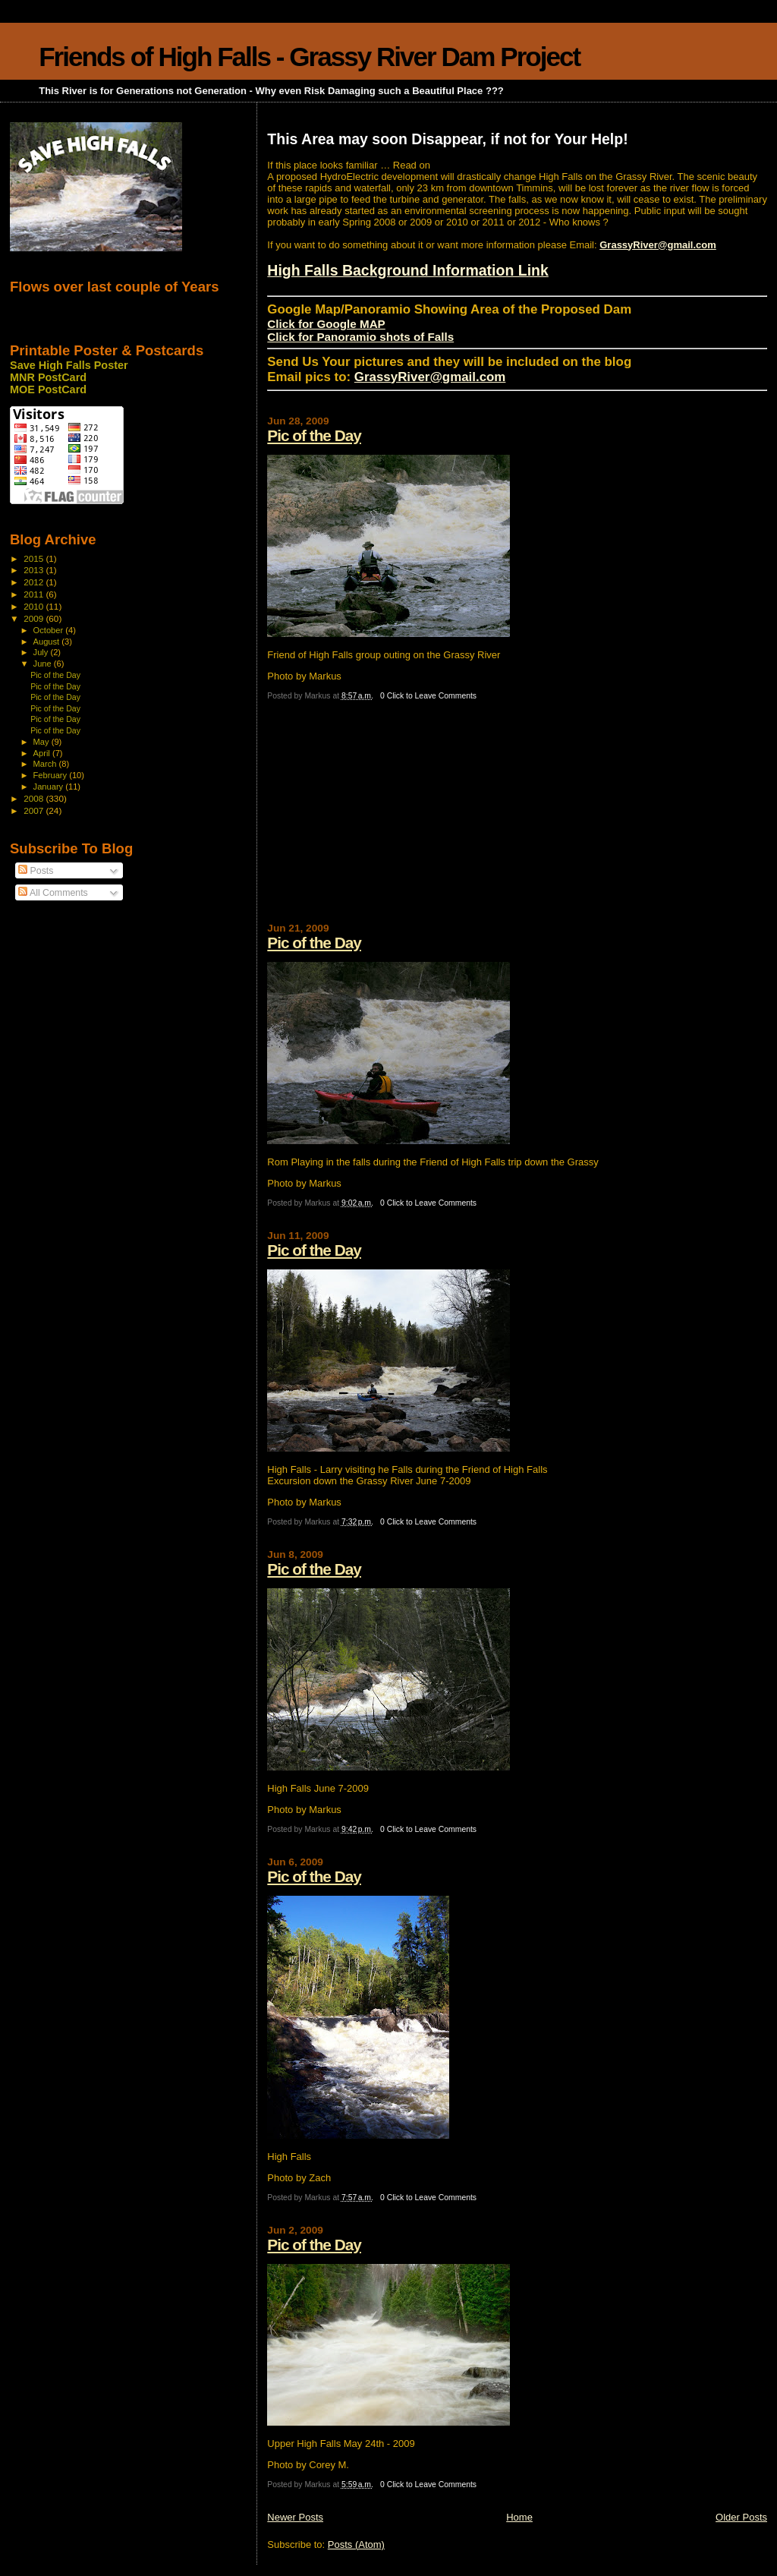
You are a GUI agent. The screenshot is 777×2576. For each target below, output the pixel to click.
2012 (35, 582)
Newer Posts (295, 2517)
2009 (35, 618)
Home (519, 2517)
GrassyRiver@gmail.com (657, 245)
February (51, 775)
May (42, 741)
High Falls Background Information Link (408, 270)
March (46, 763)
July (42, 652)
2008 (35, 798)
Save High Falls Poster (69, 365)
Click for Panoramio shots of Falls (360, 336)
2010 (35, 606)
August (47, 641)
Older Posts (741, 2517)
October (49, 630)
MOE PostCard (48, 389)
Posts (35, 870)
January (49, 786)
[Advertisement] (381, 818)
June (43, 663)
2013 (35, 570)
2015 (35, 558)
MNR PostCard (48, 377)
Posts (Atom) (356, 2544)
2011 (35, 594)
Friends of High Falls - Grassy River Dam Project (309, 56)
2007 (35, 810)
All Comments (53, 893)
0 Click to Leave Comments (428, 696)
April (42, 753)
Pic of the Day (314, 435)
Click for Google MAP (326, 323)
